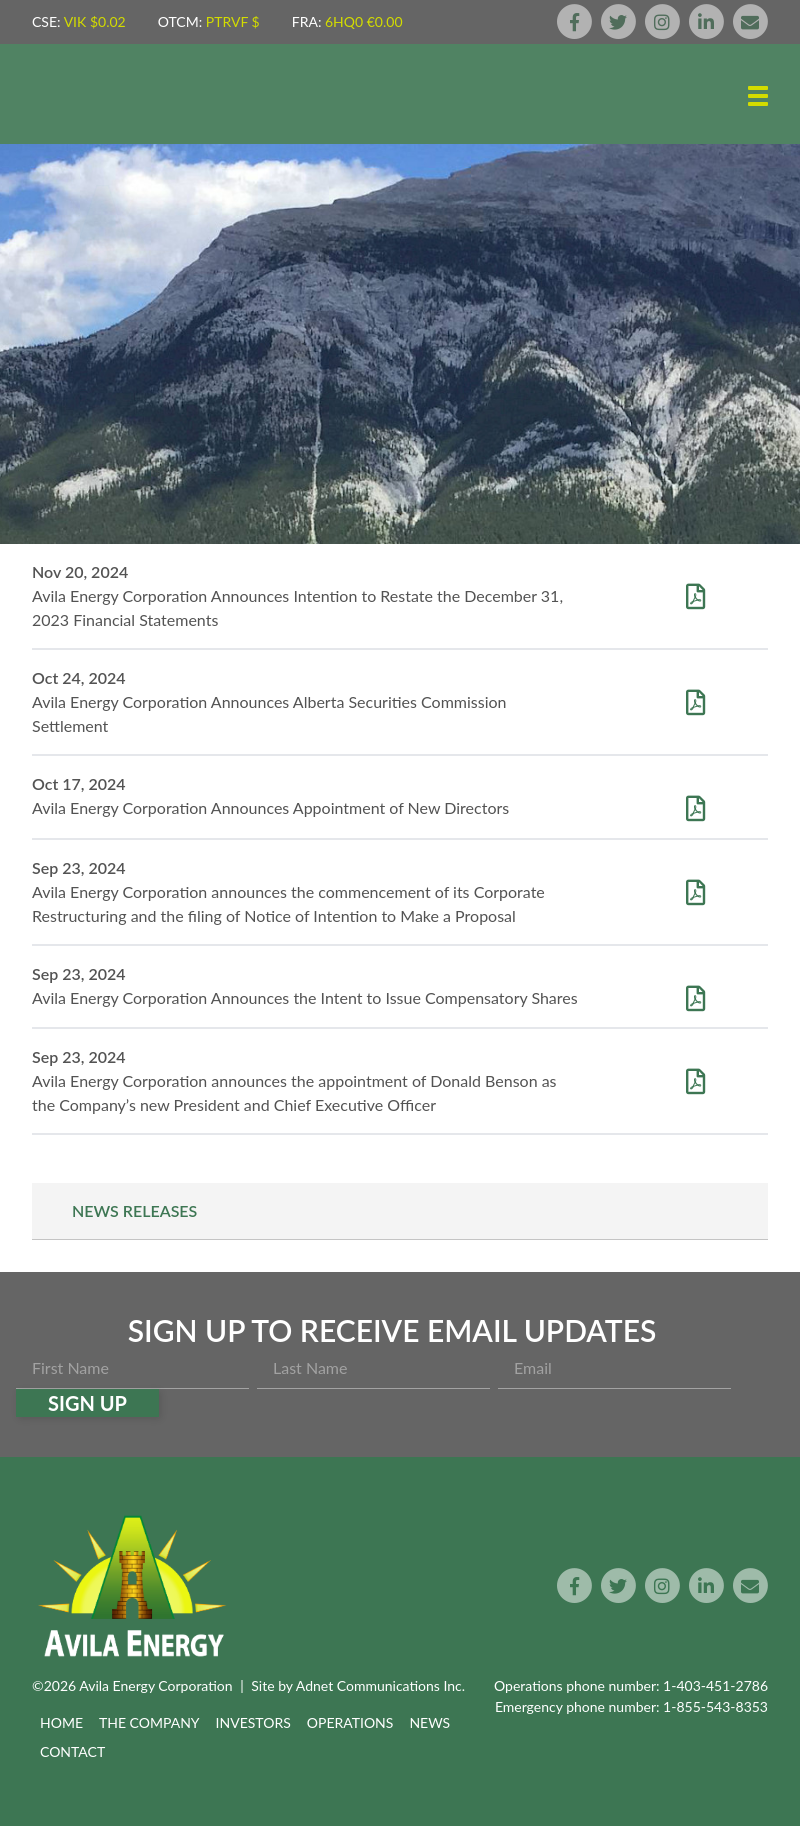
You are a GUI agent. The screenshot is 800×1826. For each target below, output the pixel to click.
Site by (358, 1685)
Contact (72, 1751)
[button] (758, 96)
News (429, 1722)
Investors (253, 1722)
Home (61, 1722)
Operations (350, 1722)
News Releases (134, 1210)
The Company (149, 1722)
